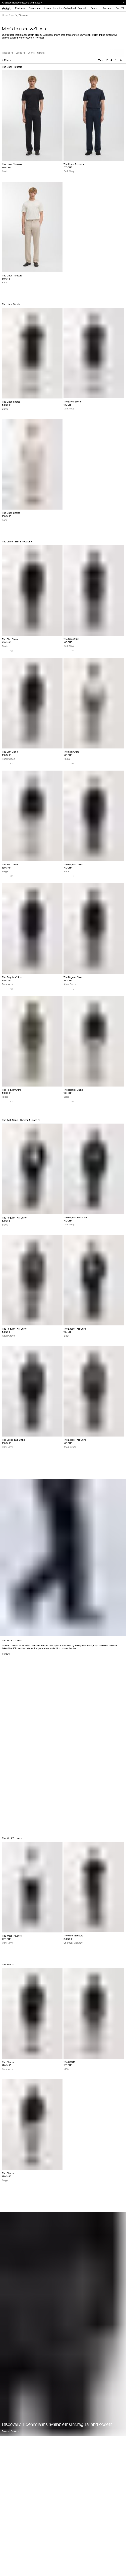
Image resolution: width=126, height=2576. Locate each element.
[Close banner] (122, 2)
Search (94, 8)
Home (5, 15)
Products (20, 8)
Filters (6, 60)
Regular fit (7, 52)
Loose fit (20, 52)
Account (107, 8)
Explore (6, 1654)
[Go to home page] (6, 8)
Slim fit (41, 52)
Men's (13, 15)
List (121, 60)
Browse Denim (10, 2431)
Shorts (31, 52)
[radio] (107, 60)
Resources (34, 8)
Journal (47, 8)
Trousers (23, 15)
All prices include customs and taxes (22, 2)
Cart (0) (120, 8)
